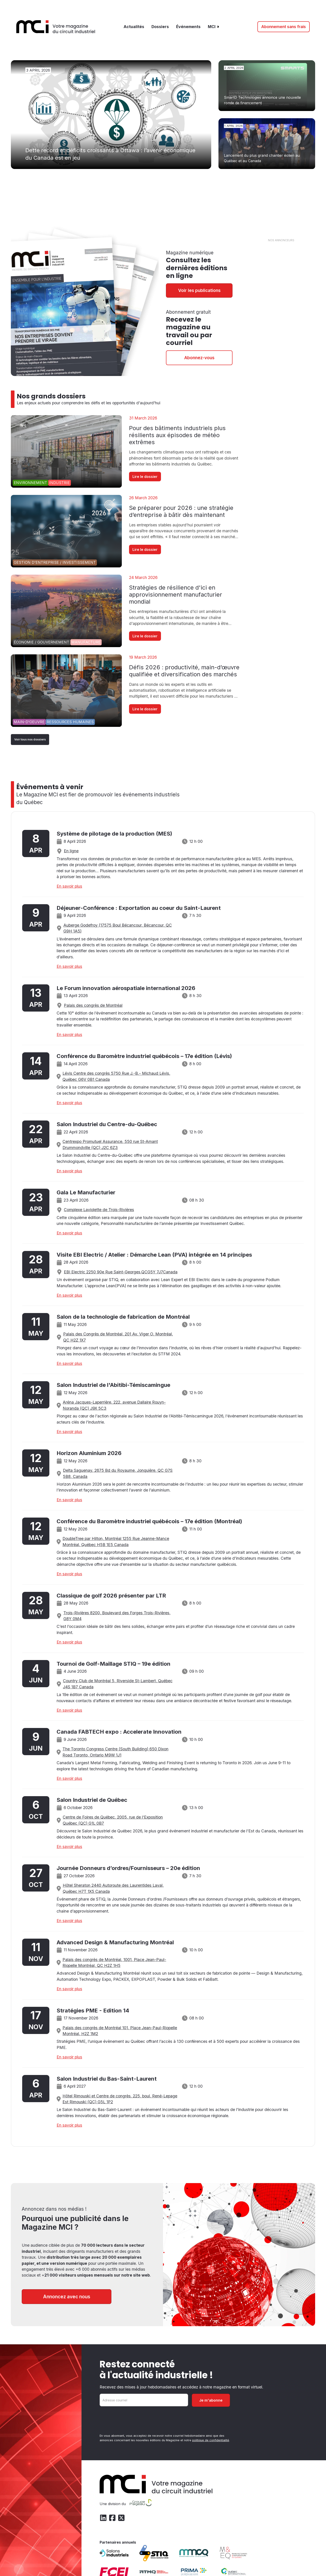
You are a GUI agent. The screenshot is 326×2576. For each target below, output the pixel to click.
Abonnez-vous (199, 357)
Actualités (134, 26)
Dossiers (160, 26)
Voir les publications (199, 290)
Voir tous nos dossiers (30, 739)
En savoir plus (69, 886)
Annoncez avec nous (66, 2296)
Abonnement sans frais (283, 26)
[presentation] (134, 2421)
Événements (188, 26)
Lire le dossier (145, 476)
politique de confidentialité (210, 2440)
